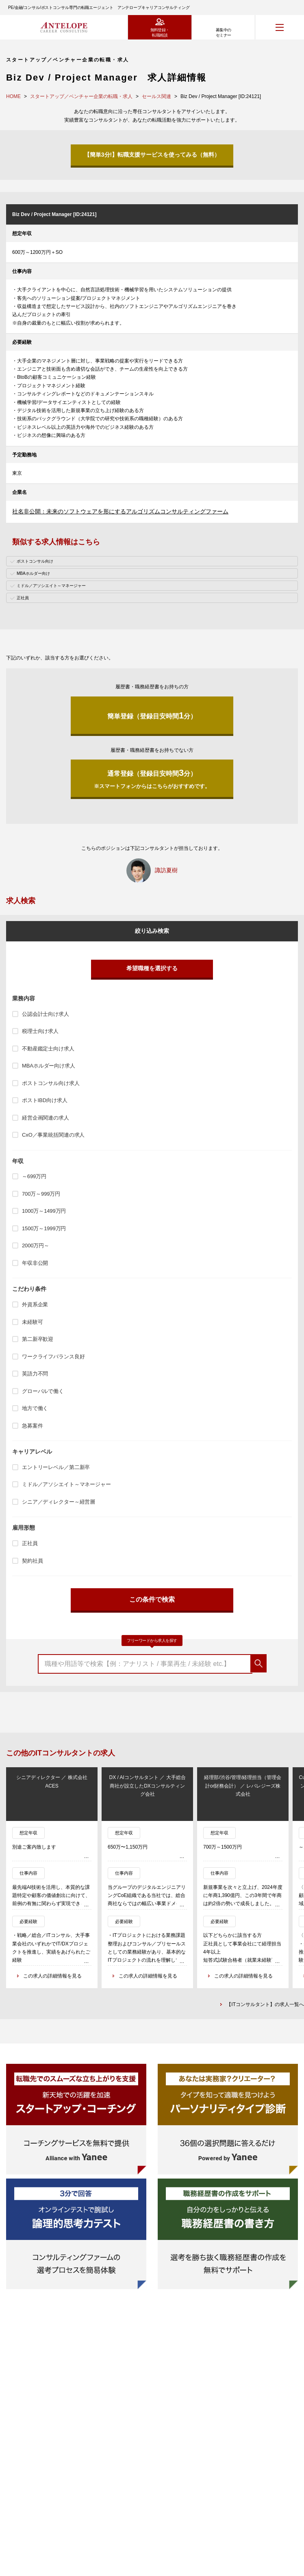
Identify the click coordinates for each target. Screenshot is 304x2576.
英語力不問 (35, 1374)
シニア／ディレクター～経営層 (58, 1502)
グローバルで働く (43, 1391)
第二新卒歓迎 (37, 1339)
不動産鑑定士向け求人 (48, 1049)
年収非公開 (35, 1263)
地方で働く (35, 1408)
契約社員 (32, 1561)
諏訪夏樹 (166, 870)
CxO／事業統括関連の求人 (53, 1135)
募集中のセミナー (223, 32)
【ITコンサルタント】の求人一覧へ (265, 2004)
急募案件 (32, 1426)
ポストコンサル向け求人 (51, 1083)
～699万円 (34, 1176)
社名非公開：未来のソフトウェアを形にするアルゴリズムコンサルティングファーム (120, 511)
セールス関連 (156, 96)
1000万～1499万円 (44, 1211)
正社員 (30, 1543)
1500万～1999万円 (44, 1228)
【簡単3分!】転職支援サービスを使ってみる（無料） (152, 154)
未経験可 (32, 1322)
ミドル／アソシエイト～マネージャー (66, 1484)
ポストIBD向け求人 (44, 1100)
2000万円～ (35, 1245)
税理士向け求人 (40, 1031)
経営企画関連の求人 (45, 1118)
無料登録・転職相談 (159, 32)
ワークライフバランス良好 (53, 1356)
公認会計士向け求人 (45, 1014)
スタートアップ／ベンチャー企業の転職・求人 (81, 96)
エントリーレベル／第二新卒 (56, 1467)
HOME (13, 96)
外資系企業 (35, 1304)
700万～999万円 (41, 1194)
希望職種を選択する (152, 968)
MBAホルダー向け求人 (48, 1066)
